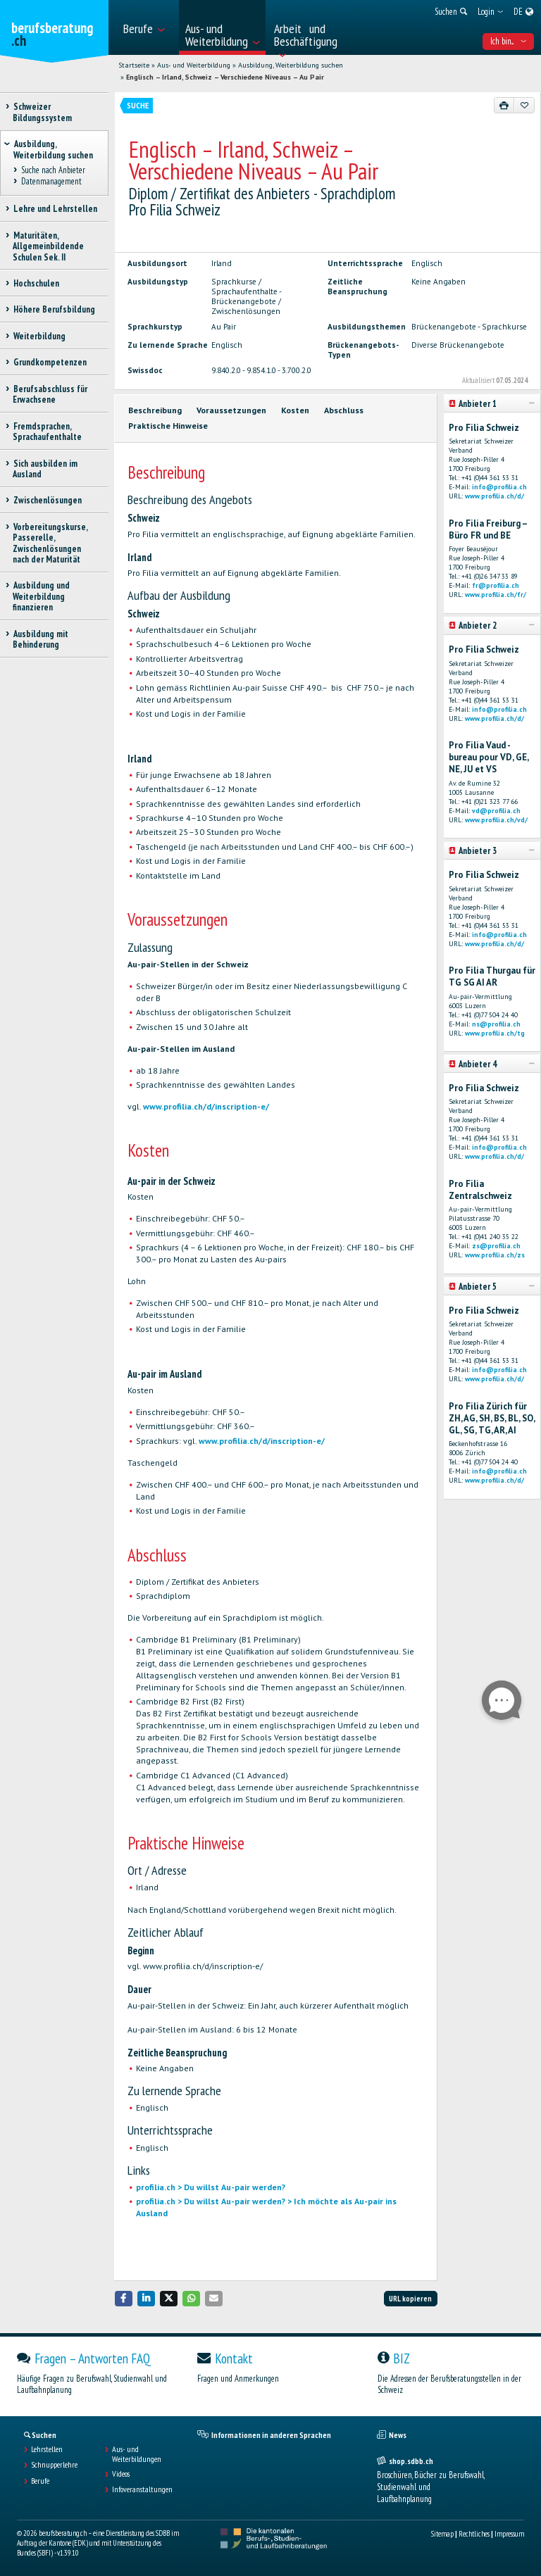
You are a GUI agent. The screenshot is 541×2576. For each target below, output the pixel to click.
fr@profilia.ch (495, 585)
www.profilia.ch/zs (495, 1254)
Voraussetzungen (231, 410)
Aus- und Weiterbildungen (136, 2454)
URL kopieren (410, 2299)
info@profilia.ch (499, 486)
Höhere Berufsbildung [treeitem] (54, 309)
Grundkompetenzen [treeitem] (50, 362)
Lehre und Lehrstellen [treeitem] (55, 209)
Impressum (509, 2534)
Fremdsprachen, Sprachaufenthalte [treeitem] (47, 431)
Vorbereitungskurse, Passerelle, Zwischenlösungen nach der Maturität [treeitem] (50, 543)
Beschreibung (155, 410)
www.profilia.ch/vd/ (496, 819)
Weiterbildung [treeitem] (39, 336)
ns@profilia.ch (496, 1024)
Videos (121, 2474)
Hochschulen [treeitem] (36, 283)
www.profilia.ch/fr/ (495, 594)
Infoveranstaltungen (142, 2489)
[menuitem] (147, 27)
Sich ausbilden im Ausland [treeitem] (45, 469)
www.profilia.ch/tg (495, 1033)
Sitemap (442, 2534)
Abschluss (343, 410)
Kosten (295, 410)
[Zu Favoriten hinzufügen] (524, 105)
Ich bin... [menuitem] (508, 41)
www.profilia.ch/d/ (494, 496)
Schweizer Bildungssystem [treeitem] (42, 112)
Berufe (40, 2481)
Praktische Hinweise (168, 425)
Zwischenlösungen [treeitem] (47, 500)
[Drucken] (504, 105)
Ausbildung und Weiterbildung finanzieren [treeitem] (41, 596)
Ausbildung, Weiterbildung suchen (290, 65)
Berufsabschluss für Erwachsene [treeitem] (50, 394)
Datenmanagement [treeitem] (51, 182)
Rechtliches (474, 2534)
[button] (124, 2298)
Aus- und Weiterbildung (193, 65)
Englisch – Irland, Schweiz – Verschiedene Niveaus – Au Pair (225, 77)
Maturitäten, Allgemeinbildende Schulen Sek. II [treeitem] (48, 246)
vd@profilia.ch (496, 810)
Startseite (133, 65)
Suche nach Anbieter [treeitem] (52, 170)
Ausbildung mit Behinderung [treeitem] (40, 639)
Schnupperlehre (54, 2465)
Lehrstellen (47, 2449)
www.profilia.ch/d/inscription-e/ (206, 1106)
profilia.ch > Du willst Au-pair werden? (210, 2187)
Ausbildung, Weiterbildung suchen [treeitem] (53, 149)
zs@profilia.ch (496, 1245)
